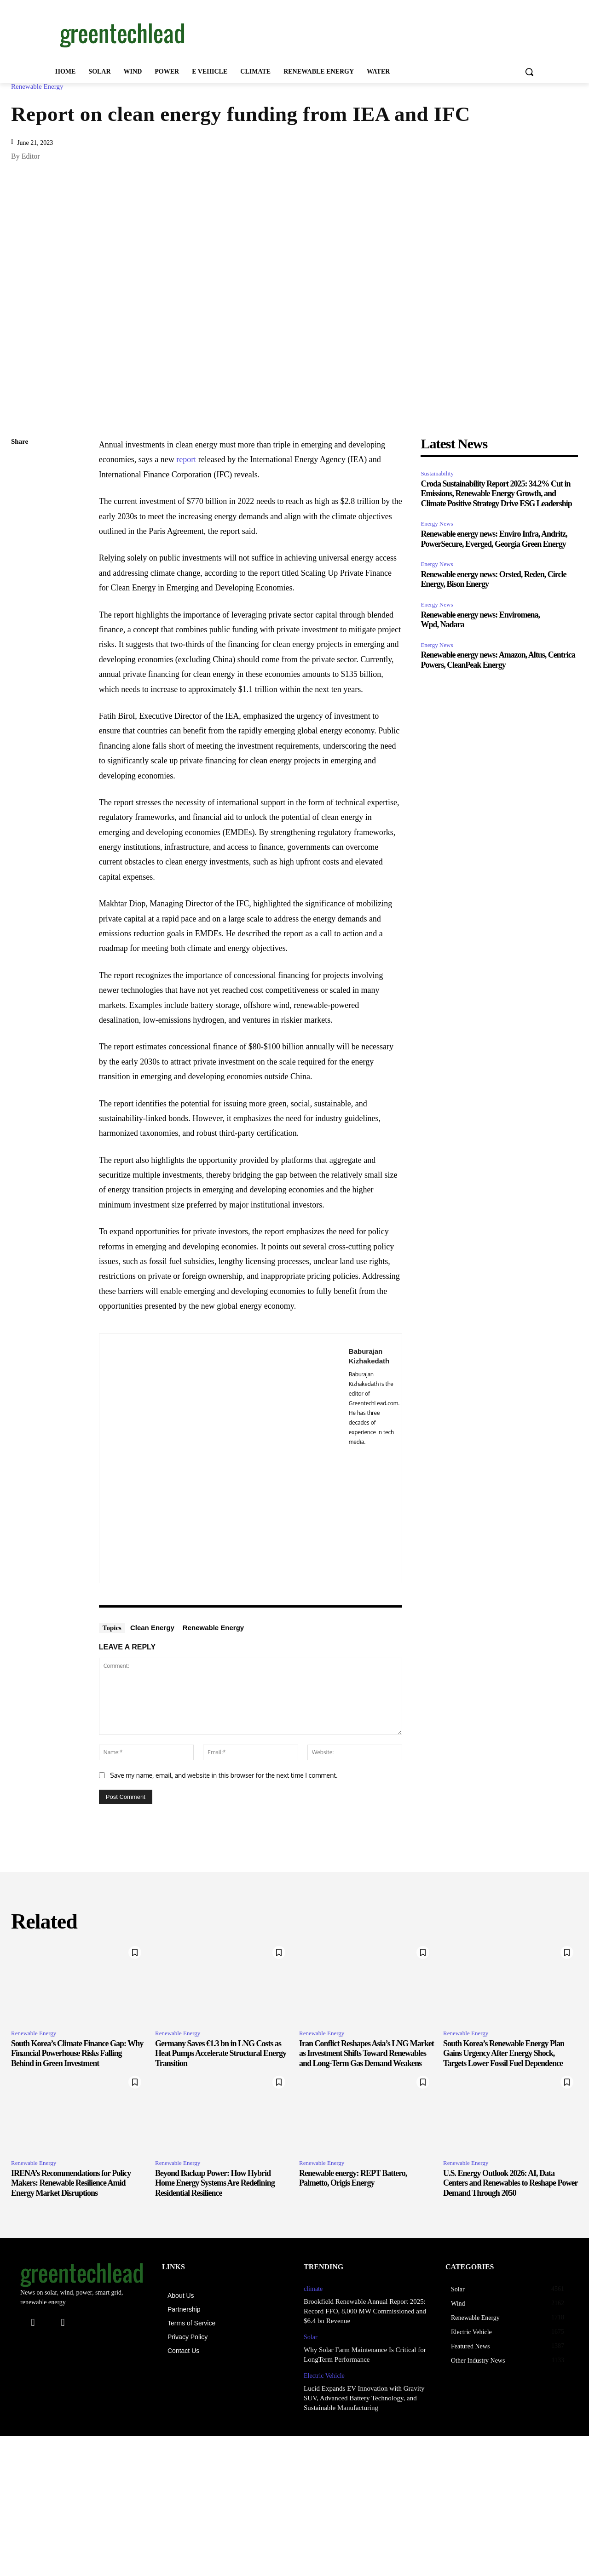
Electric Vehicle (324, 2375)
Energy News (437, 523)
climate (313, 2288)
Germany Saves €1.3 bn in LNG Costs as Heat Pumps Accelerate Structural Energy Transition (220, 2053)
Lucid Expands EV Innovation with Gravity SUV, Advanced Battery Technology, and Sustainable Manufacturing (364, 2398)
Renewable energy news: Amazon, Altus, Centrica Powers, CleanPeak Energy (498, 660)
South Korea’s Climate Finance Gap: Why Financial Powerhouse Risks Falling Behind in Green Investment (77, 2053)
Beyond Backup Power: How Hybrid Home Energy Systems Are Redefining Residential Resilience (215, 2183)
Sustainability (437, 473)
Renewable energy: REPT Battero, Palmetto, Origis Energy (353, 2178)
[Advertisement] (363, 33)
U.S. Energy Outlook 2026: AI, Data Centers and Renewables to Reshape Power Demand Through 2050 (510, 2183)
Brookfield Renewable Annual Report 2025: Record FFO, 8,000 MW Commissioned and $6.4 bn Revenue (365, 2311)
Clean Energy (152, 1627)
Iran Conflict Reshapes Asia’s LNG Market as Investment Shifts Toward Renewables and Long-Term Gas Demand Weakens (366, 2053)
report (186, 459)
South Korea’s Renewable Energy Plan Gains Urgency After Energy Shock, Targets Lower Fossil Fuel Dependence (503, 2053)
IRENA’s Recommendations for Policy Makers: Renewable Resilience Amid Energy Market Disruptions (71, 2183)
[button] (529, 72)
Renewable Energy (39, 86)
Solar (311, 2337)
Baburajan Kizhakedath (369, 1356)
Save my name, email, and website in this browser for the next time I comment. (223, 1775)
